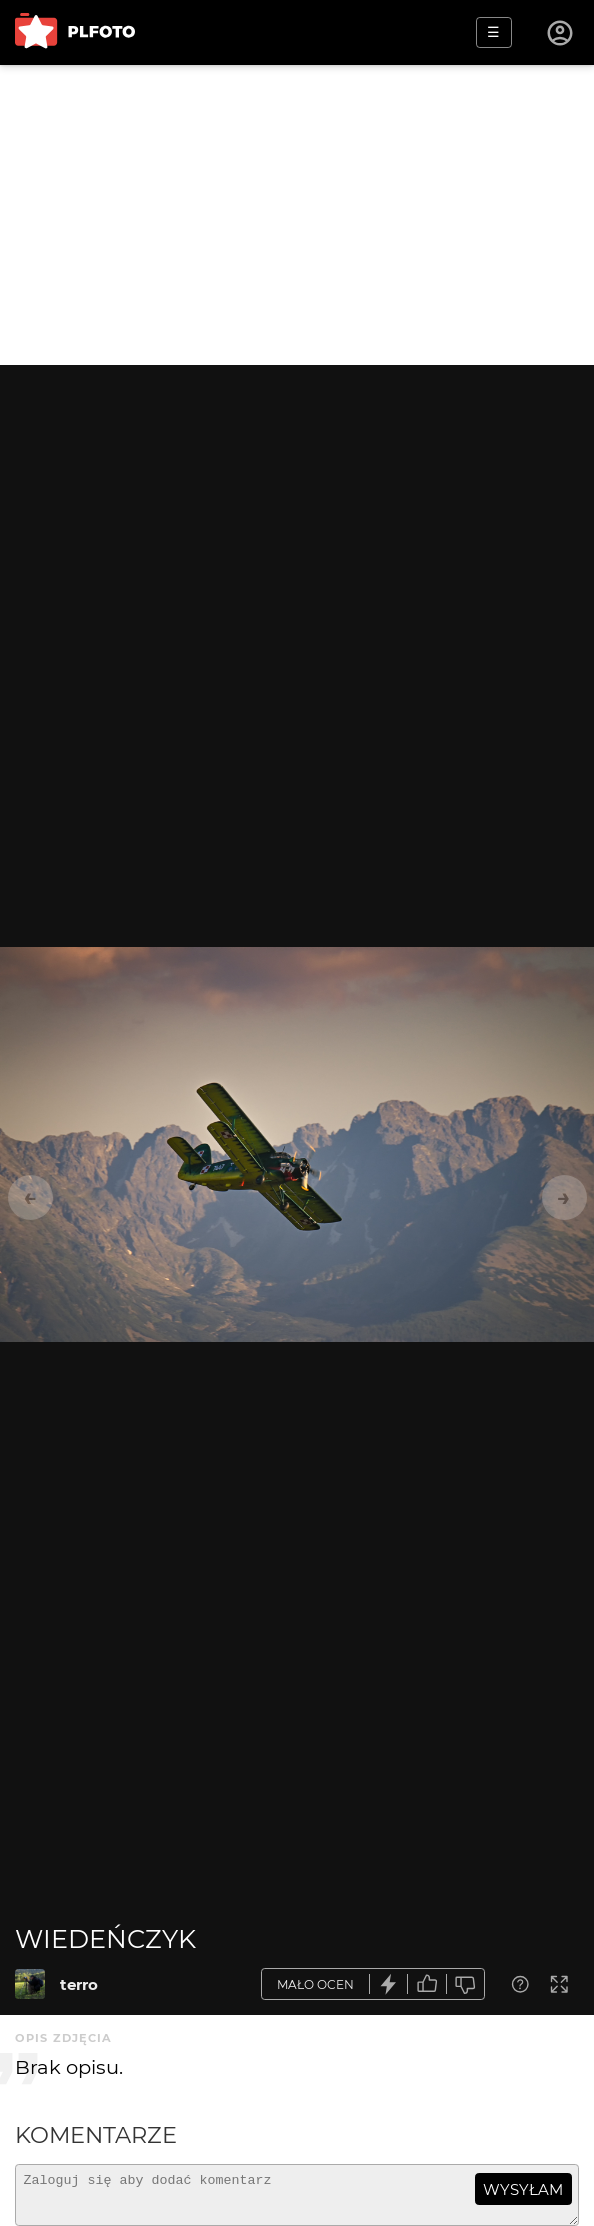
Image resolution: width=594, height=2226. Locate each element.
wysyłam (523, 2189)
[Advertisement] (297, 215)
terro (79, 1984)
